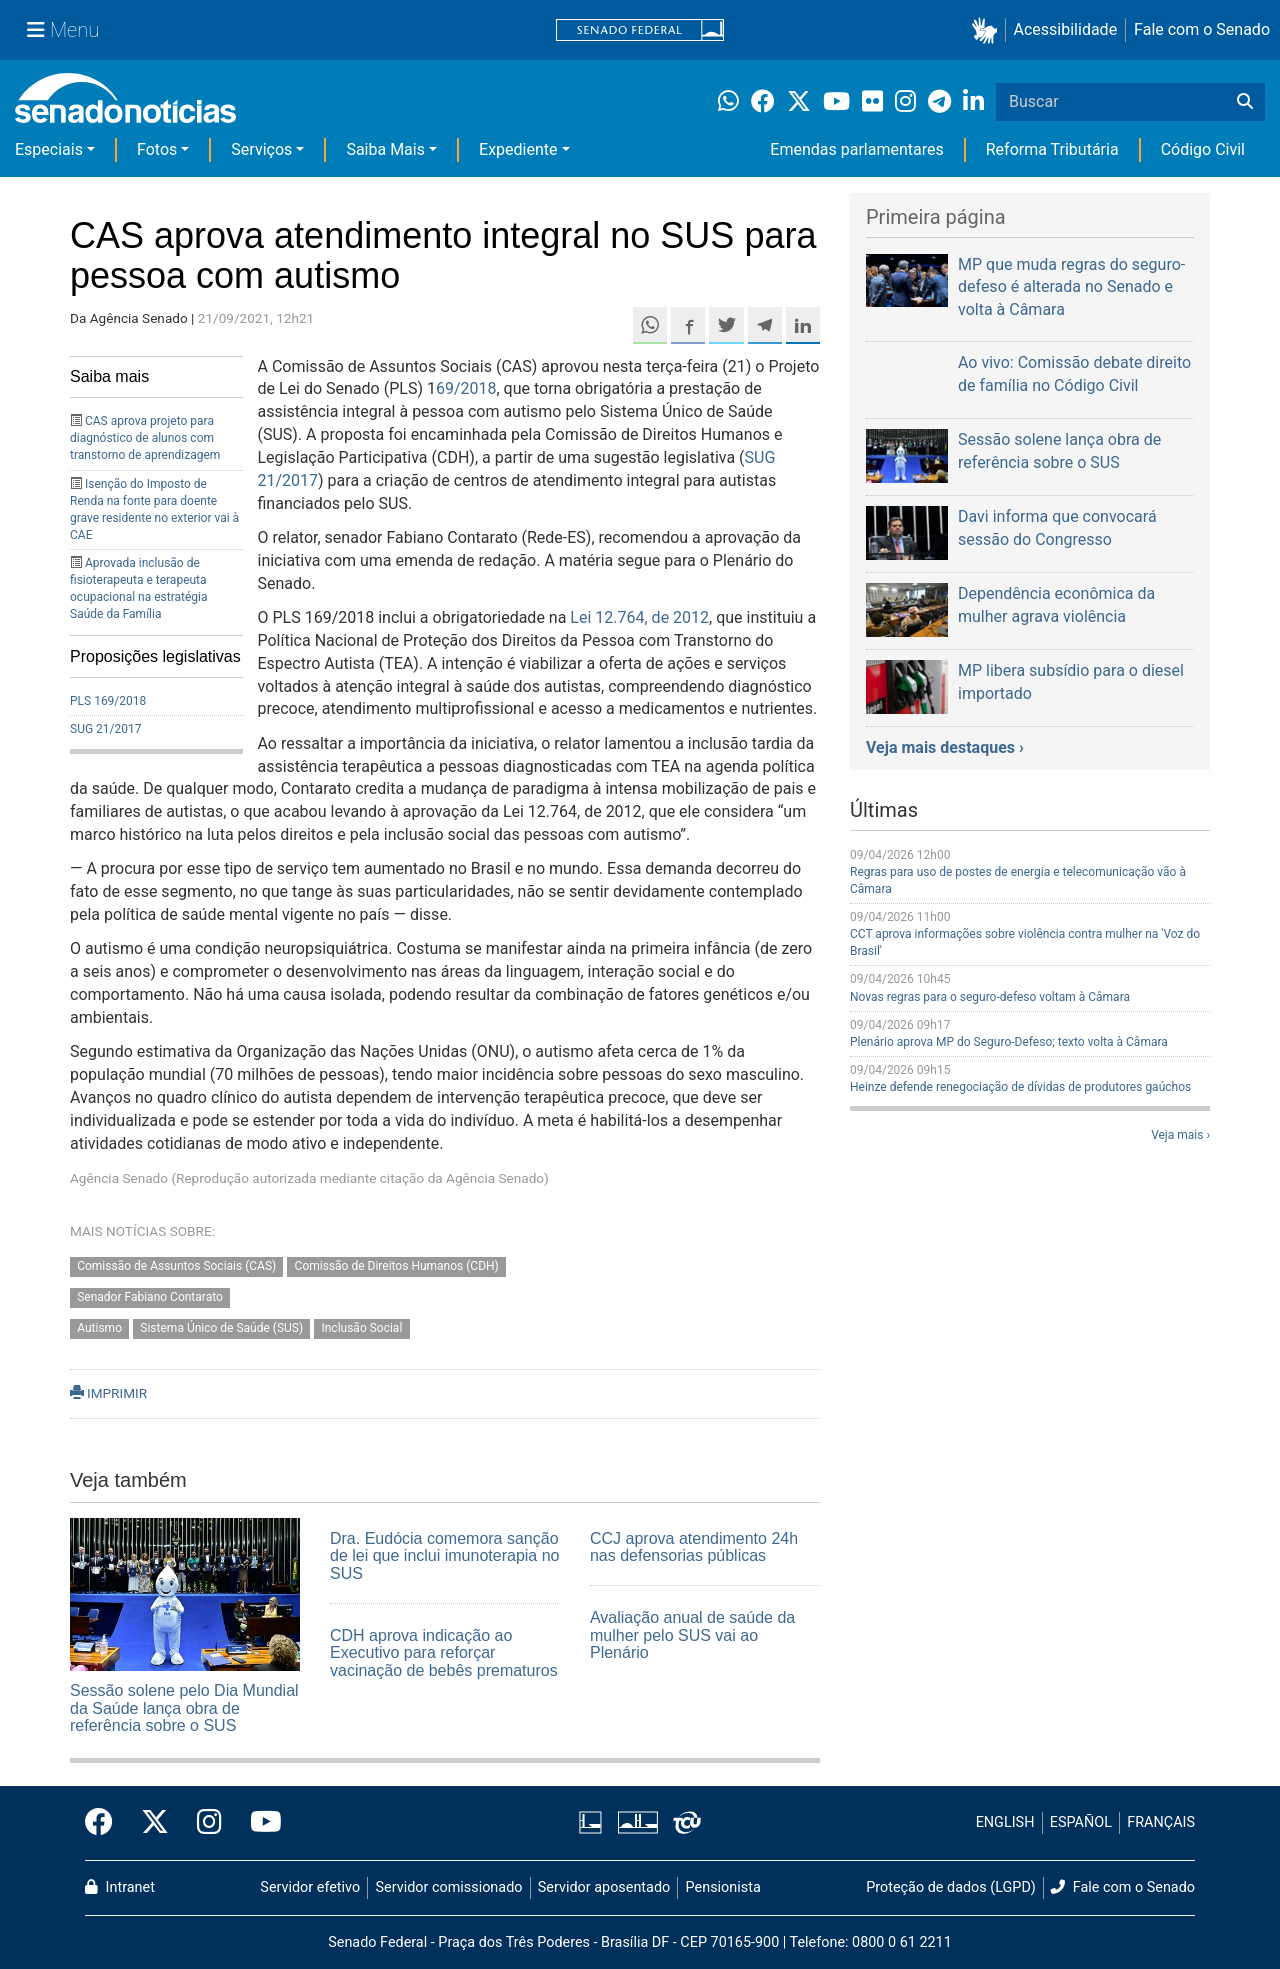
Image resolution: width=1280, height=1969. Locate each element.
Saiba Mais (385, 149)
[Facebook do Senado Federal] (106, 1823)
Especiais (49, 149)
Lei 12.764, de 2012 (639, 617)
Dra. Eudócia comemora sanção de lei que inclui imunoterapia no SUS (444, 1556)
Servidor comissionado (449, 1887)
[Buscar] (1245, 102)
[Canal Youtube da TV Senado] (259, 1823)
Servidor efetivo (310, 1887)
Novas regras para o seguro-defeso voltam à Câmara (990, 997)
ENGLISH (1005, 1822)
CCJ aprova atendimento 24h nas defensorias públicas (694, 1547)
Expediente (518, 149)
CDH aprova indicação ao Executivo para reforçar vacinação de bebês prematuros (444, 1653)
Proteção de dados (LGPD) (951, 1887)
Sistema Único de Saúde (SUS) (221, 1328)
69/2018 (466, 388)
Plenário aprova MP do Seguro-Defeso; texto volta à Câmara (1009, 1042)
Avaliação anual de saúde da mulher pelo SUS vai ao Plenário (692, 1635)
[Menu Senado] (63, 30)
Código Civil (1203, 149)
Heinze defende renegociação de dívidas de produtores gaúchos (1020, 1087)
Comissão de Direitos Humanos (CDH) (397, 1266)
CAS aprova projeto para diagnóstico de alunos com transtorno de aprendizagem (145, 438)
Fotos (157, 149)
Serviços (261, 149)
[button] (988, 30)
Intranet (120, 1887)
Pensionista (723, 1887)
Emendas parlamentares (856, 149)
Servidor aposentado (604, 1887)
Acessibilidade (1066, 29)
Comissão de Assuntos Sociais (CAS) (176, 1266)
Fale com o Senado (1202, 29)
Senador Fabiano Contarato (150, 1297)
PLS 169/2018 (108, 701)
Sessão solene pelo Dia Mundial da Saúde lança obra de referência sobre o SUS (184, 1708)
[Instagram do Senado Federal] (209, 1823)
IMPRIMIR (108, 1393)
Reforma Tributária (1052, 149)
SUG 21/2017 (105, 729)
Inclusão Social (361, 1328)
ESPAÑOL (1081, 1822)
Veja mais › (1180, 1135)
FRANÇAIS (1161, 1822)
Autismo (99, 1328)
